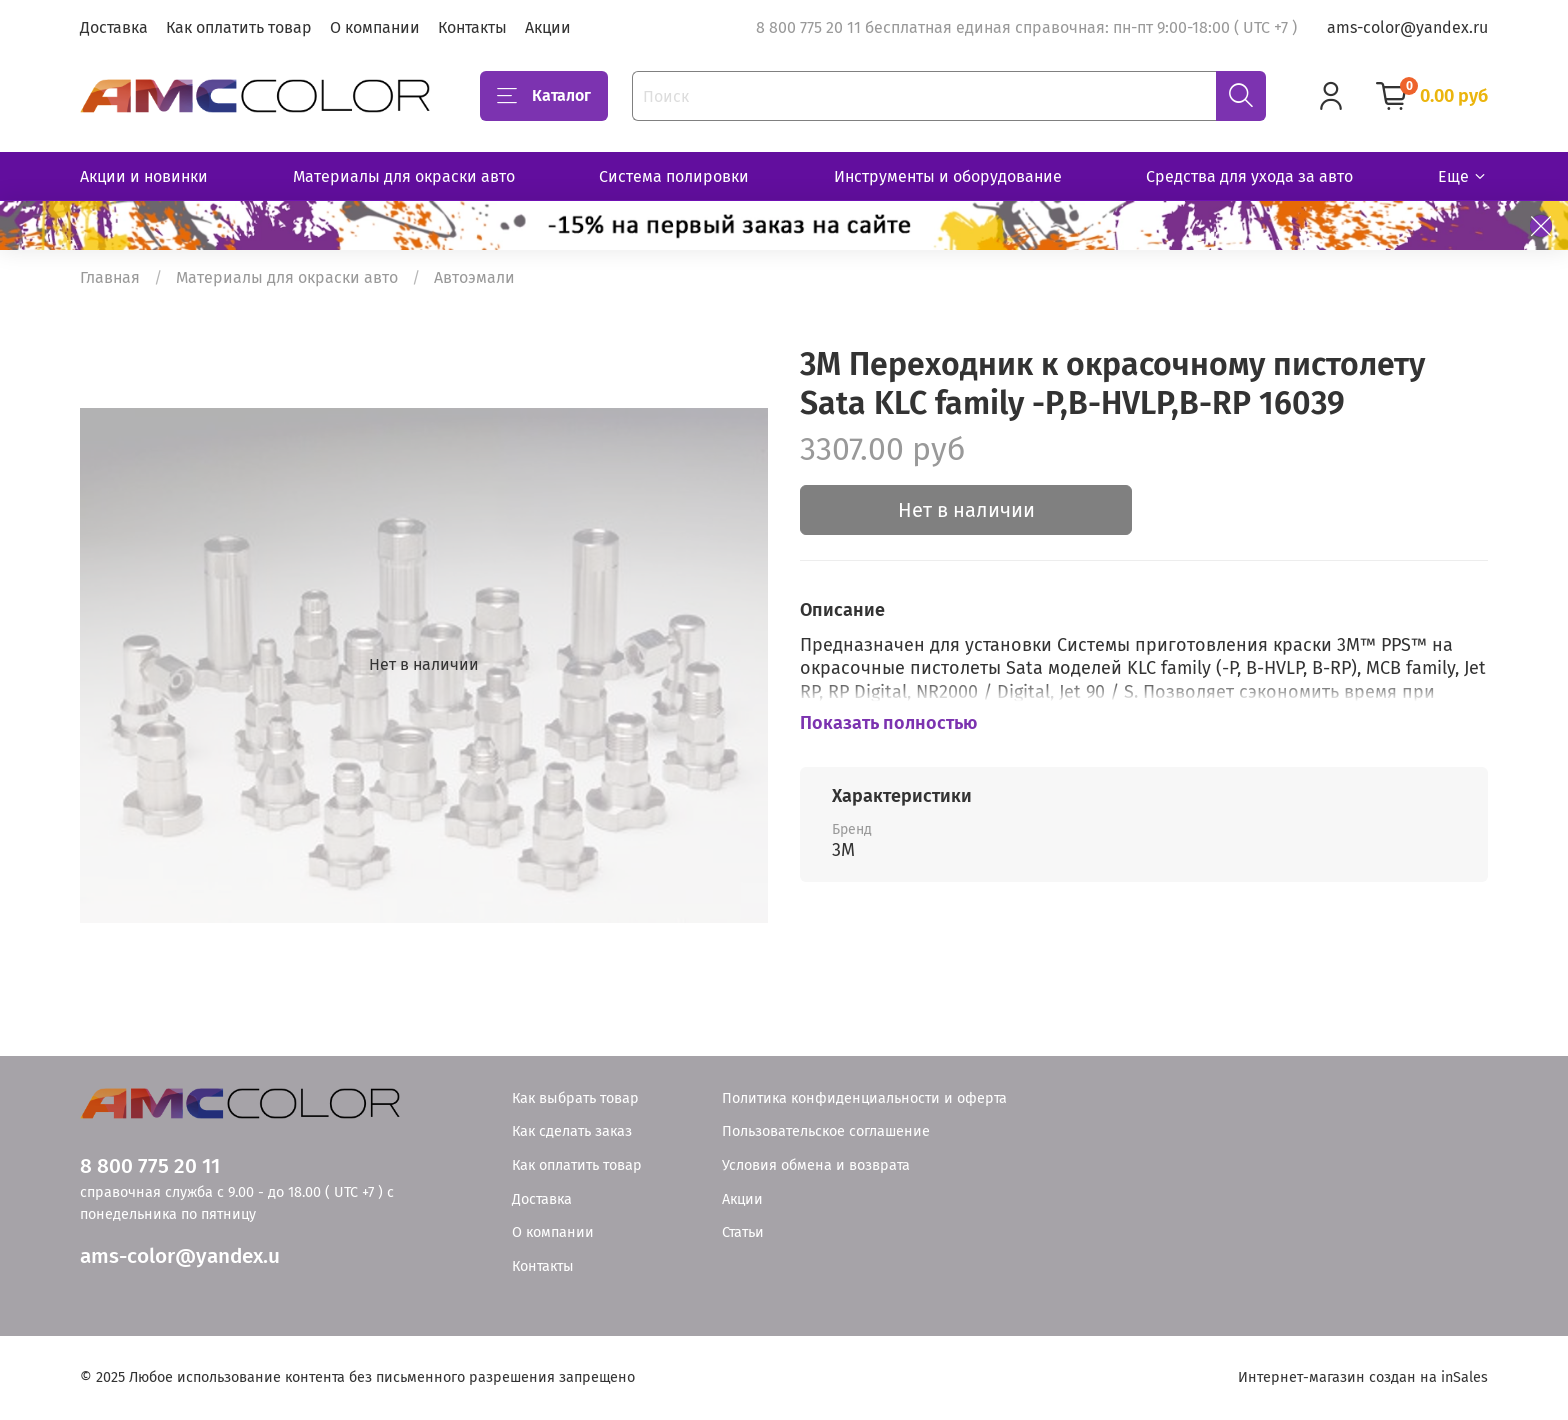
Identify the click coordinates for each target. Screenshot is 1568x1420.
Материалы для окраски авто (404, 176)
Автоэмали (474, 277)
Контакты (472, 27)
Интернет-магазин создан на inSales (1363, 1377)
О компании (375, 27)
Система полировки (674, 176)
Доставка (114, 27)
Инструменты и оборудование (948, 176)
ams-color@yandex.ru (1407, 27)
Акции (548, 27)
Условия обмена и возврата (816, 1165)
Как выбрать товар (575, 1098)
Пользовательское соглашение (826, 1131)
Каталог (544, 96)
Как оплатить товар (239, 27)
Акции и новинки (144, 176)
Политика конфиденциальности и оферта (864, 1098)
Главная (110, 277)
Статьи (743, 1232)
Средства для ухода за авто (1249, 176)
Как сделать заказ (572, 1131)
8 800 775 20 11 (150, 1166)
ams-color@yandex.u (180, 1256)
